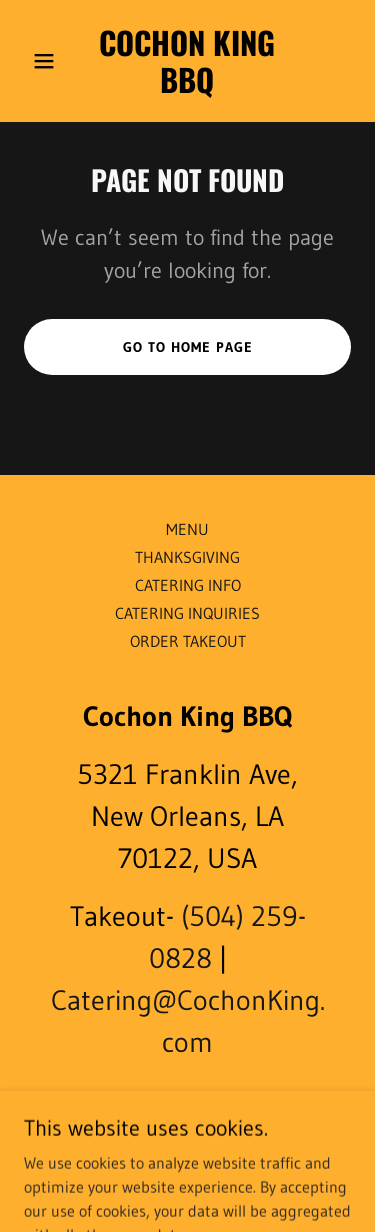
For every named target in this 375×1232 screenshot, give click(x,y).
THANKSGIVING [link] (187, 557)
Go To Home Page (188, 347)
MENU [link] (187, 529)
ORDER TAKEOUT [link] (188, 641)
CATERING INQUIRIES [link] (187, 613)
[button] (48, 61)
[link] (187, 87)
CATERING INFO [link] (188, 585)
